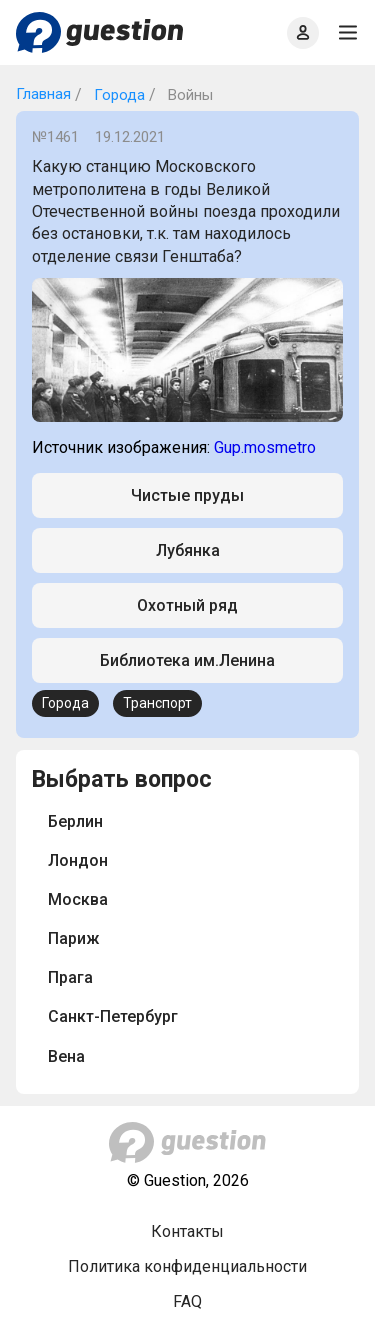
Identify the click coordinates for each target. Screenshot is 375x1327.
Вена (66, 1056)
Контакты (187, 1231)
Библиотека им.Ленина (187, 660)
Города (117, 95)
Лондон (78, 860)
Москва (78, 899)
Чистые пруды (187, 495)
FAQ (187, 1301)
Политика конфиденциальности (187, 1266)
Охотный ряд (187, 605)
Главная (43, 94)
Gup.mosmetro (265, 447)
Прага (70, 977)
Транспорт (157, 703)
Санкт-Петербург (113, 1016)
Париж (73, 938)
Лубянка (188, 550)
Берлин (75, 821)
